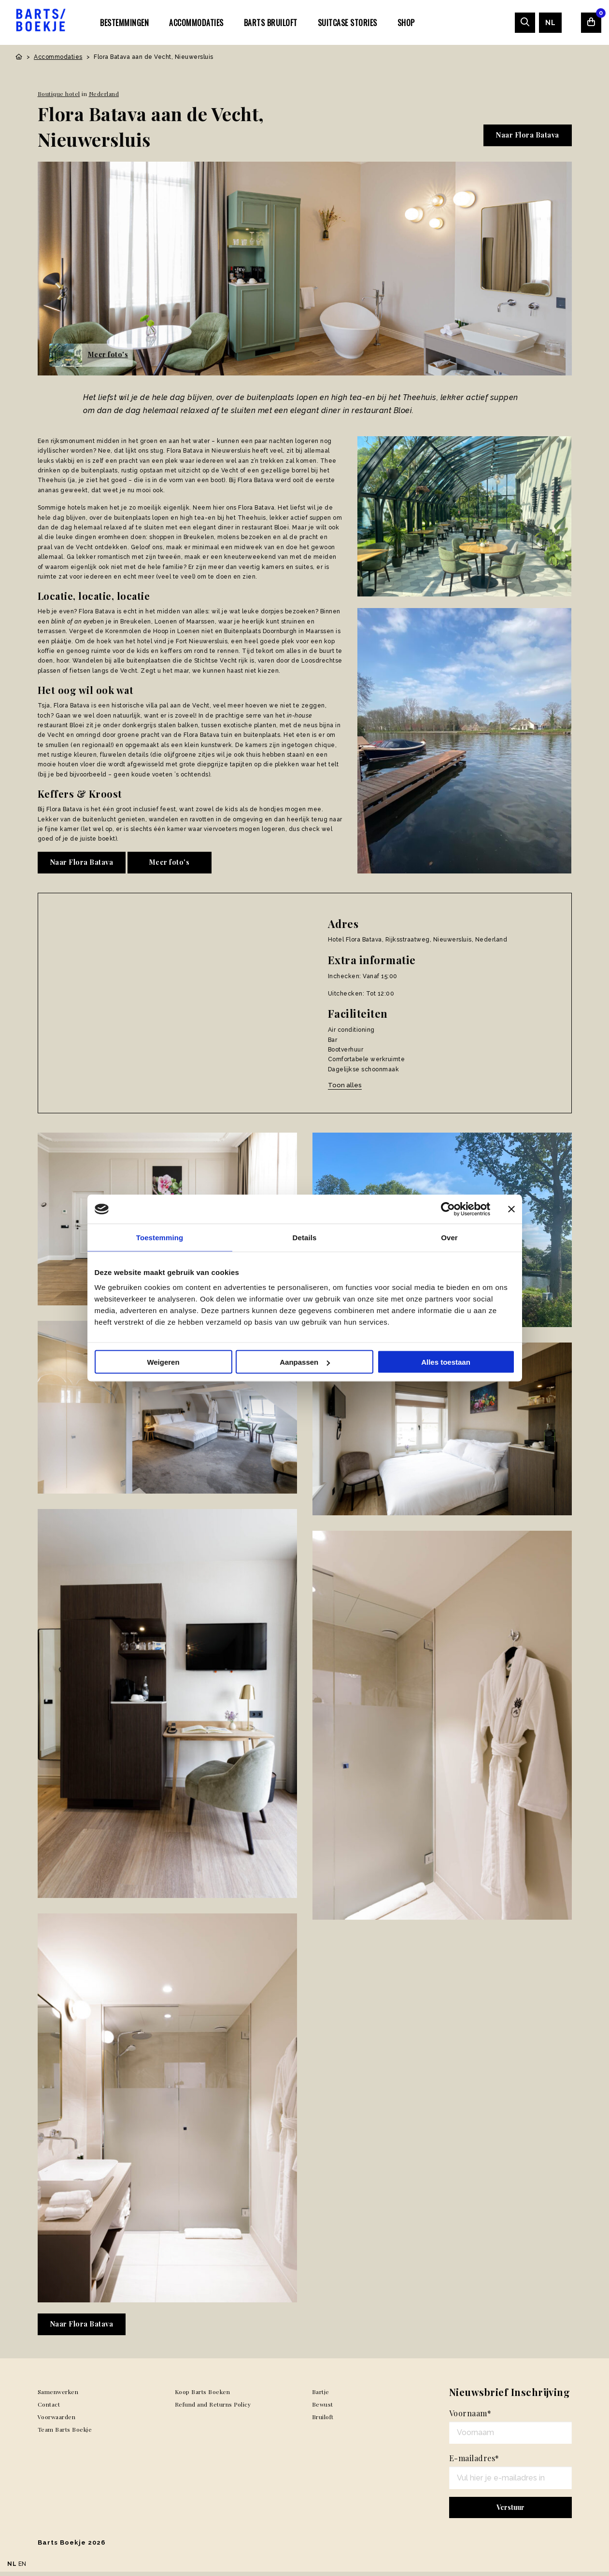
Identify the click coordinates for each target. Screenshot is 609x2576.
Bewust (322, 2408)
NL (550, 23)
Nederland (104, 93)
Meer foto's (169, 862)
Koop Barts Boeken (202, 2396)
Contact (49, 2408)
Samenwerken (58, 2396)
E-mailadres (474, 2463)
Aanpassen (305, 1362)
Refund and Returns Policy (213, 2408)
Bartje (320, 2396)
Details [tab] (305, 1237)
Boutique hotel (59, 93)
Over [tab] (449, 1237)
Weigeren (163, 1362)
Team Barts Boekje (65, 2434)
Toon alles (345, 1085)
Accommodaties (196, 22)
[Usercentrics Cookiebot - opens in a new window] (448, 1209)
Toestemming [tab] (160, 1237)
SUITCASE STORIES (347, 22)
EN (22, 2564)
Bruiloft (323, 2421)
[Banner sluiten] (511, 1209)
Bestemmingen (124, 22)
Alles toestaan (445, 1362)
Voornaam (470, 2417)
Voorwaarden (57, 2421)
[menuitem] (124, 22)
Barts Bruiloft (270, 22)
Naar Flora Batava (527, 134)
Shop (406, 22)
